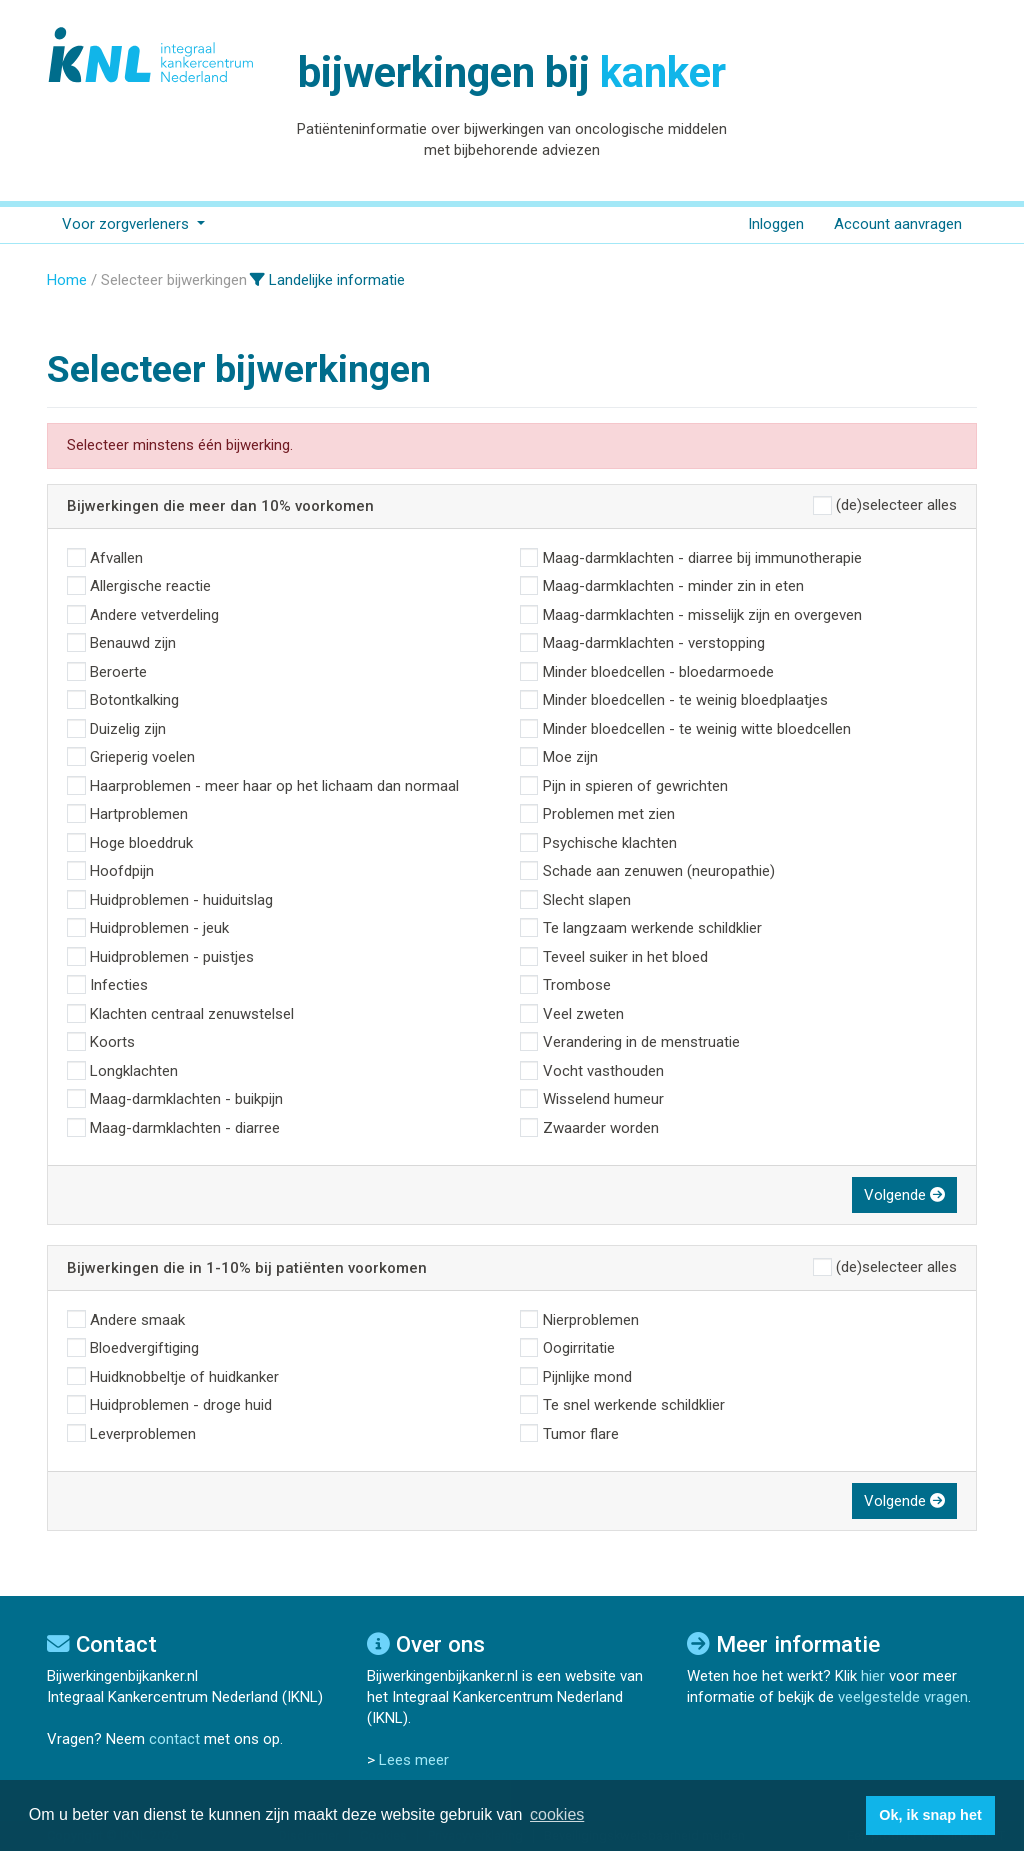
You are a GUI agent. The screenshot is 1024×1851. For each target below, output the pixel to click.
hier (873, 1676)
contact (174, 1739)
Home (67, 280)
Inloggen (776, 224)
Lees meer (414, 1760)
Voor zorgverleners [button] (127, 224)
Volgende (904, 1195)
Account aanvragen (898, 224)
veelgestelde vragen (903, 1697)
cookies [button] (557, 1814)
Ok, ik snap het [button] (930, 1815)
